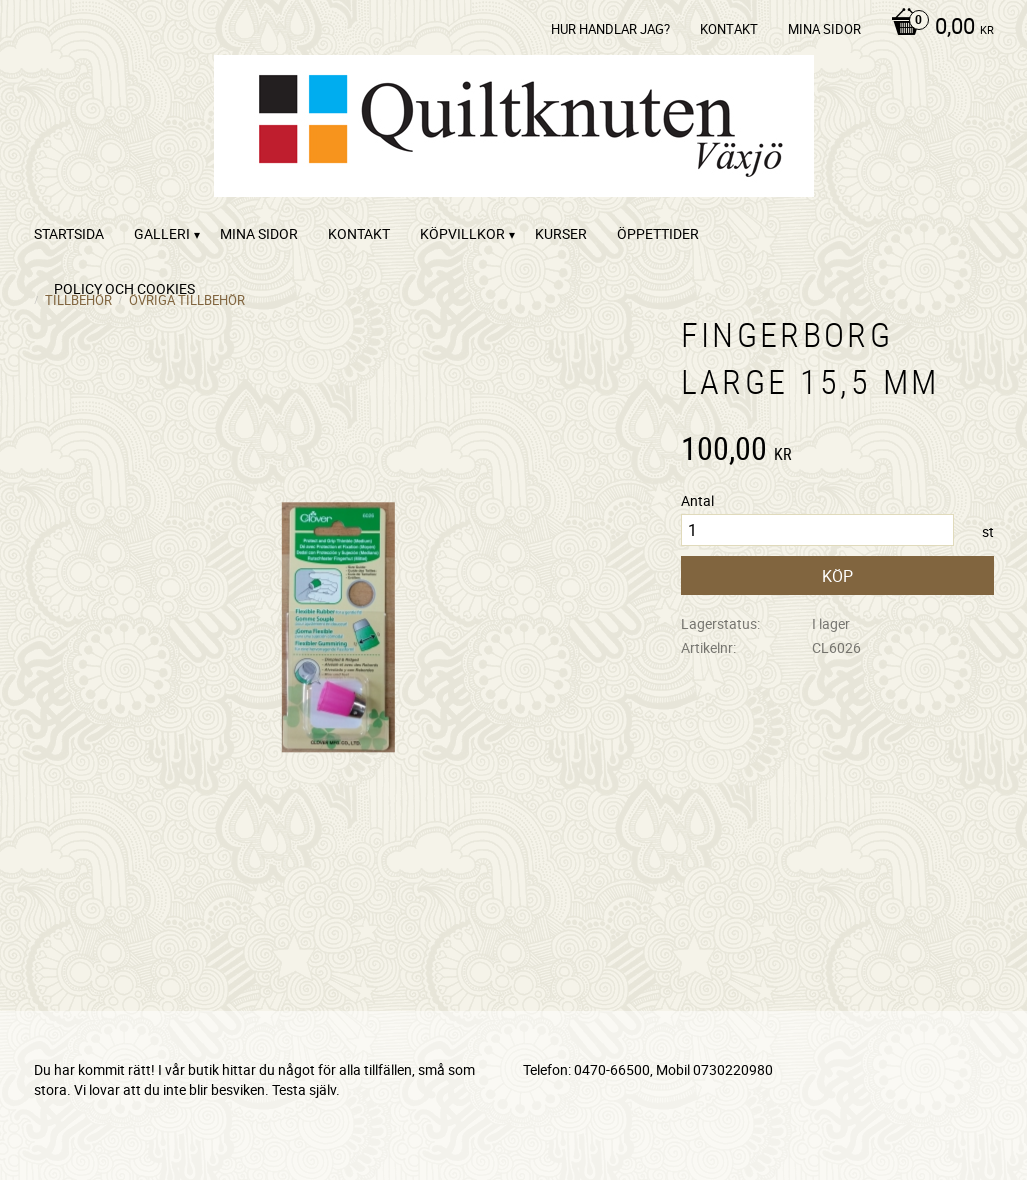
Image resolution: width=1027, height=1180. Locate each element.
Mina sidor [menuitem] (824, 29)
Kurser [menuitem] (561, 233)
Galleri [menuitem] (162, 233)
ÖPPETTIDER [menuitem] (658, 233)
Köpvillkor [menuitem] (462, 233)
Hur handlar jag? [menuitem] (610, 29)
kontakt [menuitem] (729, 29)
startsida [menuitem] (69, 233)
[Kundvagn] (937, 28)
